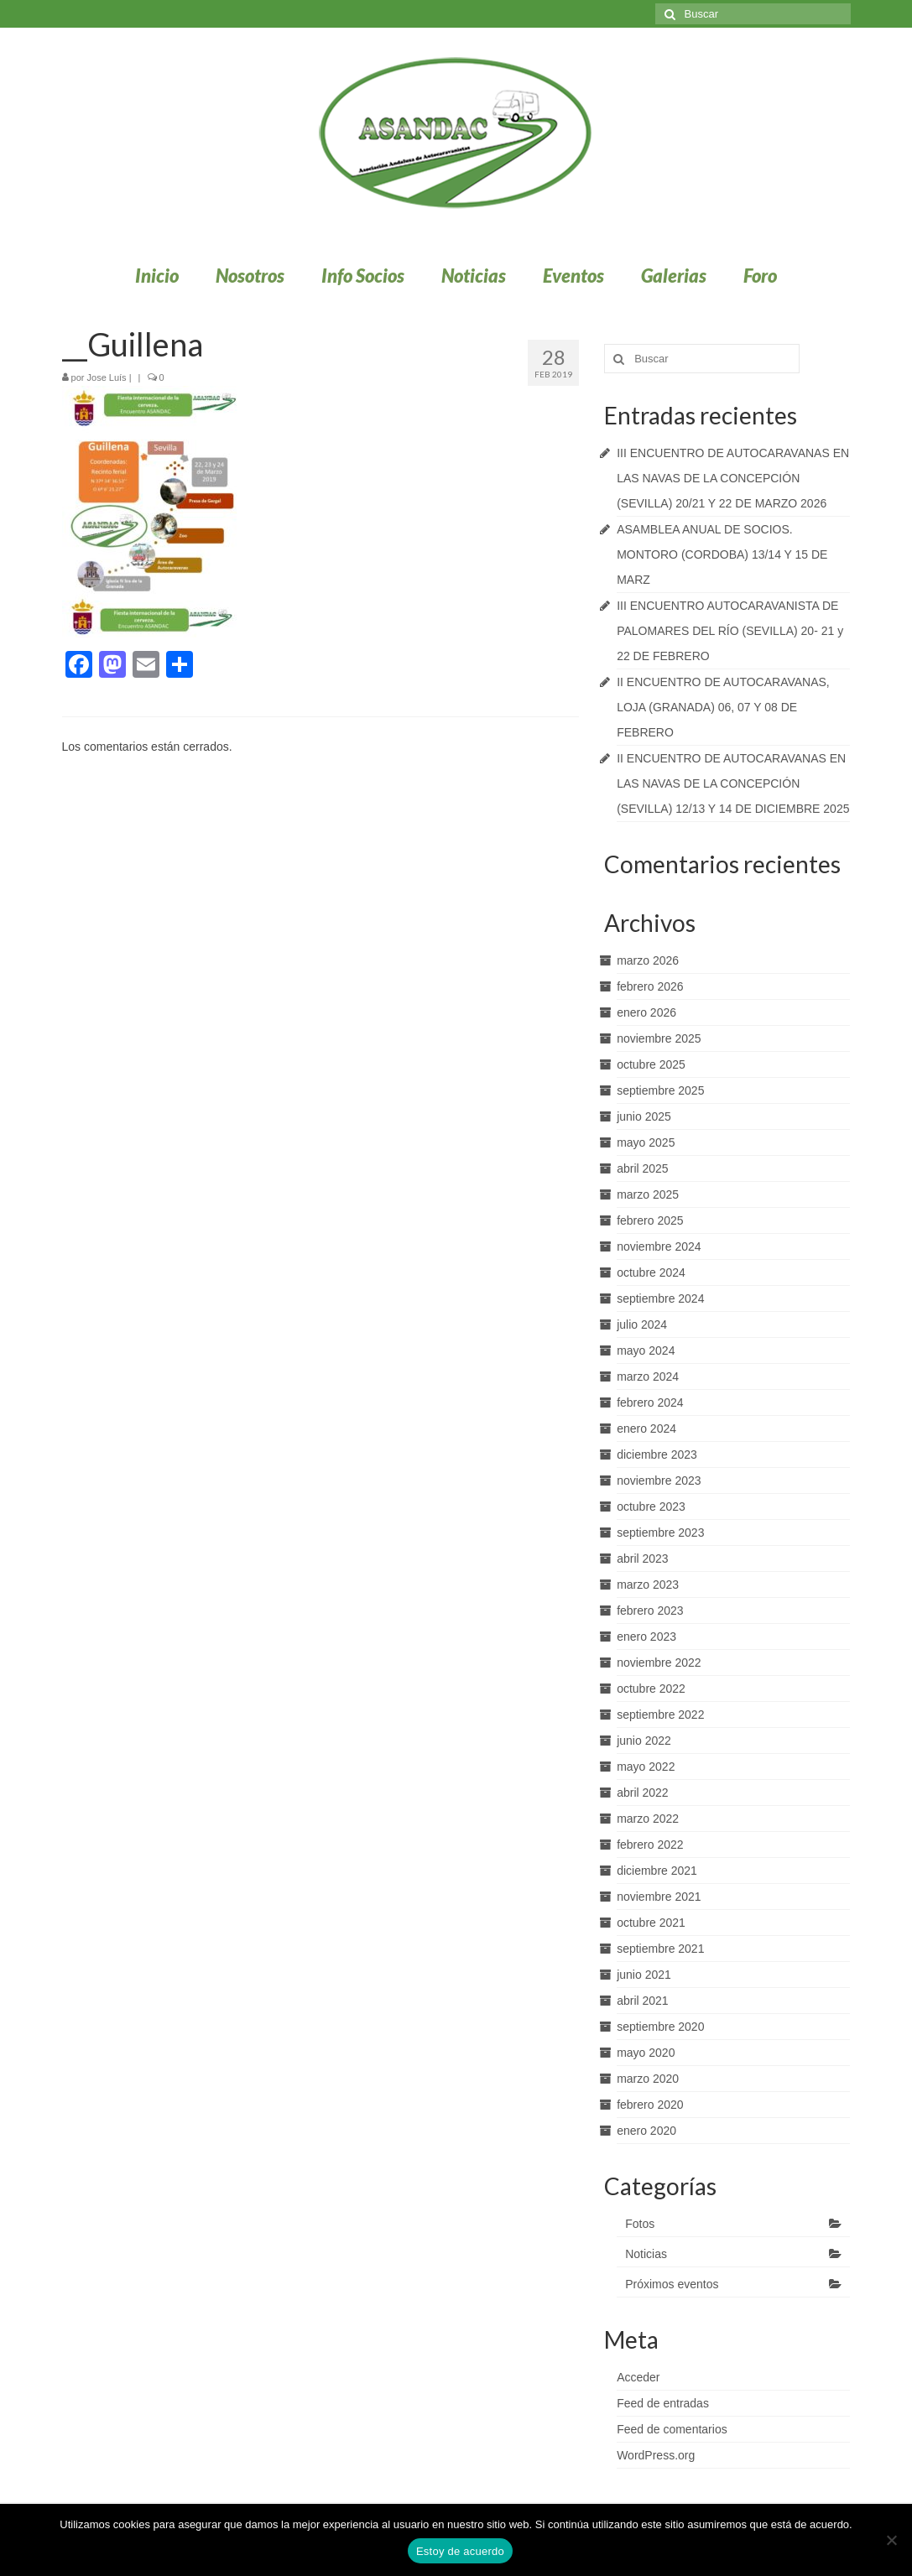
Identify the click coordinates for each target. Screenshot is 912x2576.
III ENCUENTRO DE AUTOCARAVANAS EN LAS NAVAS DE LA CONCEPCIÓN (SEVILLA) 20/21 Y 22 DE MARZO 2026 (733, 478)
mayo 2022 (646, 1766)
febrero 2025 (650, 1220)
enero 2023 (646, 1636)
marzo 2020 (648, 2078)
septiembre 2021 (660, 1948)
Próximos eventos (671, 2284)
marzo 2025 (648, 1194)
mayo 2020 (646, 2052)
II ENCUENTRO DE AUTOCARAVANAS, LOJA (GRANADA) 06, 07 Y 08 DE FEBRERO (723, 707)
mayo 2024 (646, 1350)
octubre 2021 (651, 1922)
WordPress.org (656, 2455)
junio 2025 (644, 1116)
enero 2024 (646, 1428)
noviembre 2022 (659, 1662)
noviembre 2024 (659, 1246)
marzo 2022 (648, 1818)
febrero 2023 (650, 1610)
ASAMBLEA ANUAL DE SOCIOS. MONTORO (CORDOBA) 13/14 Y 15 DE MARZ (722, 554)
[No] (891, 2540)
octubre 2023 (651, 1506)
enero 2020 (646, 2130)
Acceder (638, 2377)
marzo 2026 (648, 960)
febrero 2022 (650, 1844)
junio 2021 (644, 1974)
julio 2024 (642, 1324)
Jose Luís (107, 377)
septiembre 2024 (660, 1298)
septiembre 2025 (660, 1090)
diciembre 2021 (657, 1870)
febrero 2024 (650, 1402)
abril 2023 (643, 1558)
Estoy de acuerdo (460, 2551)
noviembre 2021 (659, 1896)
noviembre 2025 (659, 1038)
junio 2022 (644, 1740)
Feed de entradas (663, 2403)
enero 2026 (646, 1012)
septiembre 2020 (660, 2026)
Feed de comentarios (672, 2429)
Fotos (639, 2223)
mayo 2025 (646, 1142)
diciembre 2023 (657, 1454)
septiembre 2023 (660, 1532)
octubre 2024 (651, 1272)
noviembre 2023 (659, 1480)
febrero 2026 (650, 986)
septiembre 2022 (660, 1714)
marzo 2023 (648, 1584)
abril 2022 (643, 1792)
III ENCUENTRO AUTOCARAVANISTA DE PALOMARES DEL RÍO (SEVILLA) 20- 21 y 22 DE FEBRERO (730, 631)
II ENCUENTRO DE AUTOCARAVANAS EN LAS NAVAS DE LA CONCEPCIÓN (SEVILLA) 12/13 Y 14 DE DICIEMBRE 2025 (733, 783)
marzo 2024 (648, 1376)
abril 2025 (643, 1168)
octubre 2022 (651, 1688)
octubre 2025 (651, 1064)
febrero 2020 (650, 2104)
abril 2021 (643, 2000)
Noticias (646, 2254)
